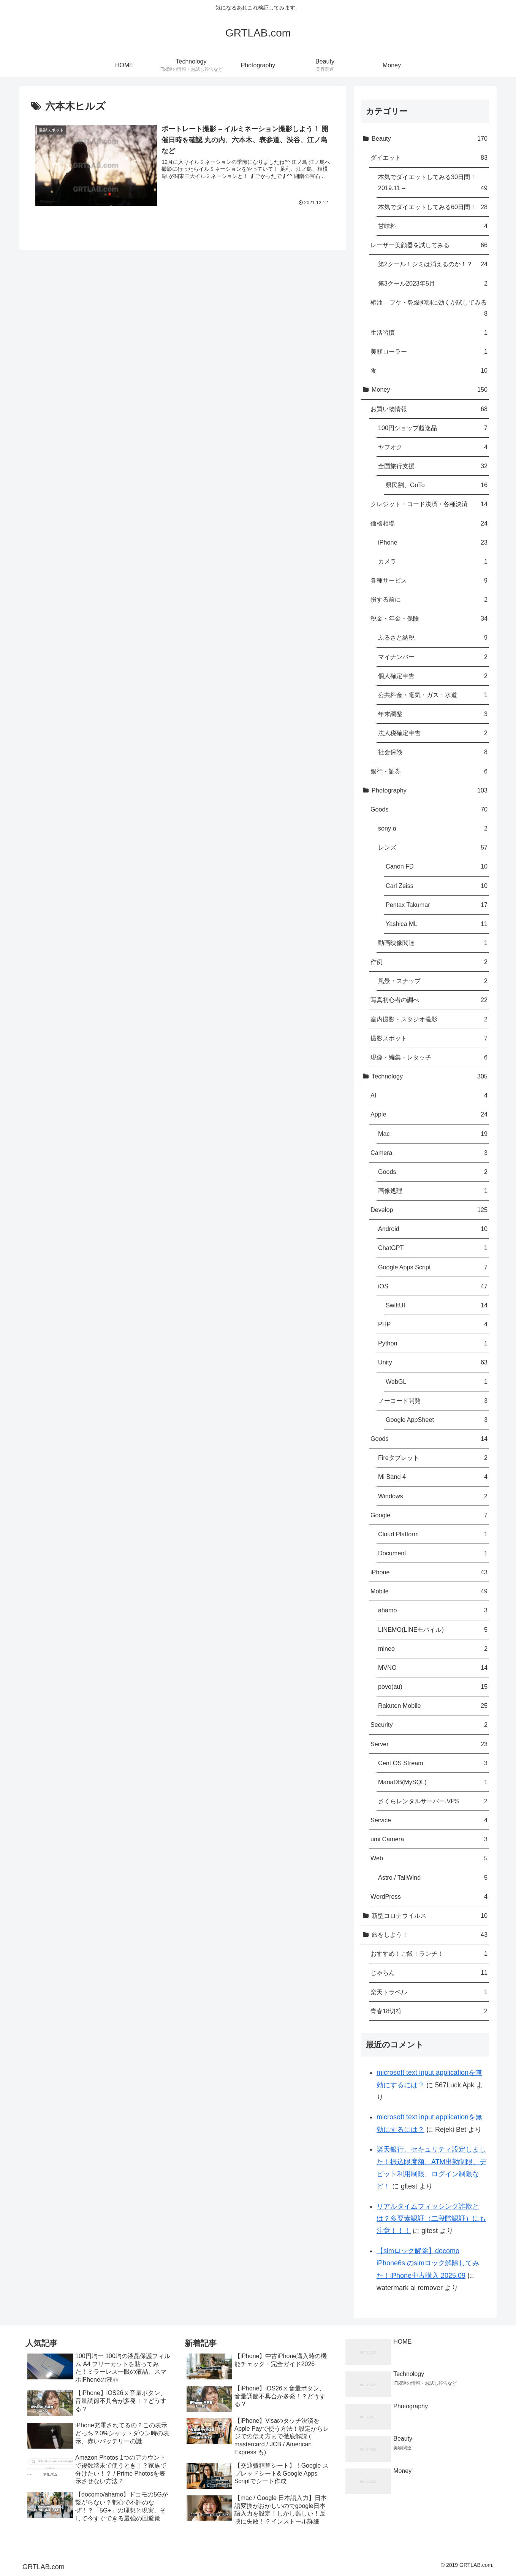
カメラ (433, 561)
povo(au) (433, 1686)
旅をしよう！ (430, 1934)
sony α (433, 828)
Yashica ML (437, 923)
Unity (433, 1362)
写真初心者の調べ (429, 999)
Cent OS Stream (433, 1763)
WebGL (437, 1381)
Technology (430, 1076)
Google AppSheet (437, 1419)
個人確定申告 (433, 675)
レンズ (433, 847)
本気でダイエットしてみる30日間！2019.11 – (433, 183)
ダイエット (429, 157)
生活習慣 (429, 332)
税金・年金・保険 (429, 618)
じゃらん (429, 1972)
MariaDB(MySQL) (433, 1782)
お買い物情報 (429, 409)
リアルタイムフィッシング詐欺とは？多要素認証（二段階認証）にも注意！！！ (431, 2219)
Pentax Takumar (437, 904)
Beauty (430, 138)
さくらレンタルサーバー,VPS (433, 1801)
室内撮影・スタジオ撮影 (429, 1019)
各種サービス (429, 580)
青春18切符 (429, 2011)
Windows (433, 1496)
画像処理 (433, 1190)
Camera (429, 1152)
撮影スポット (429, 1038)
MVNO (433, 1667)
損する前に (429, 599)
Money (430, 389)
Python (433, 1343)
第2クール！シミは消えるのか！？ (433, 264)
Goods (429, 809)
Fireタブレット (433, 1457)
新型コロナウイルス (430, 1915)
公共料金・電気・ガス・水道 (433, 694)
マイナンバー (433, 656)
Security (429, 1724)
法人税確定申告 (433, 732)
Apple (429, 1114)
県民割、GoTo (437, 485)
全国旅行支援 (433, 466)
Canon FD (437, 866)
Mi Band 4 (433, 1476)
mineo (433, 1648)
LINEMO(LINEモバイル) (433, 1629)
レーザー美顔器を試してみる (429, 245)
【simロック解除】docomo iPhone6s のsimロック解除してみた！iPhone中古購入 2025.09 (428, 2263)
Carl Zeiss (437, 885)
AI (429, 1095)
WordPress (429, 1896)
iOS (433, 1286)
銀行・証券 (429, 771)
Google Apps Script (433, 1267)
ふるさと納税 (433, 637)
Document (433, 1553)
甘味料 (433, 226)
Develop (429, 1209)
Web (429, 1858)
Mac (433, 1133)
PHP (433, 1324)
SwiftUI (437, 1305)
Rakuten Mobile (433, 1705)
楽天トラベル (429, 1992)
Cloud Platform (433, 1534)
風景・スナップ (433, 980)
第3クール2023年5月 (433, 283)
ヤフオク (433, 447)
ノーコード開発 (433, 1400)
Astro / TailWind (433, 1877)
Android (433, 1228)
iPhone (433, 542)
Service (429, 1820)
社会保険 (433, 752)
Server (429, 1744)
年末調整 (433, 713)
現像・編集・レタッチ (429, 1057)
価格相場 (429, 523)
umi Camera (429, 1839)
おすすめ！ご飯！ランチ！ (429, 1953)
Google (429, 1515)
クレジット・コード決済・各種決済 (429, 504)
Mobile (429, 1591)
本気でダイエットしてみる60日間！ (433, 207)
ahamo (433, 1610)
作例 (429, 961)
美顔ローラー (429, 351)
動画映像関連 (433, 942)
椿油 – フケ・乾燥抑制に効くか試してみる (429, 309)
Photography (430, 790)
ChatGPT (433, 1247)
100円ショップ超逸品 (433, 428)
